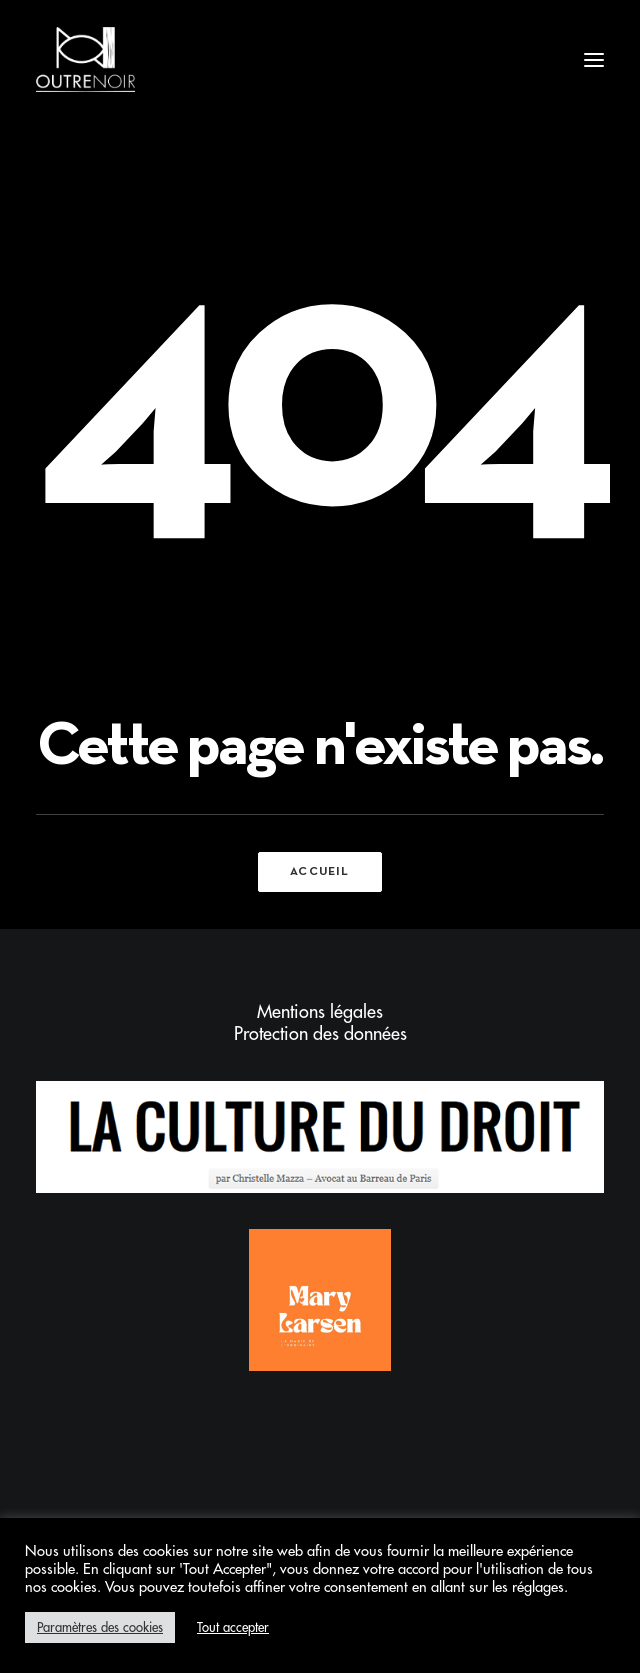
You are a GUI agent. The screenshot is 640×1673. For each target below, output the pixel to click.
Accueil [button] (319, 872)
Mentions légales (320, 1012)
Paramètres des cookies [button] (100, 1627)
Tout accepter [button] (233, 1627)
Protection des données (320, 1034)
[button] (594, 59)
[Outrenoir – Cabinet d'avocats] (85, 59)
